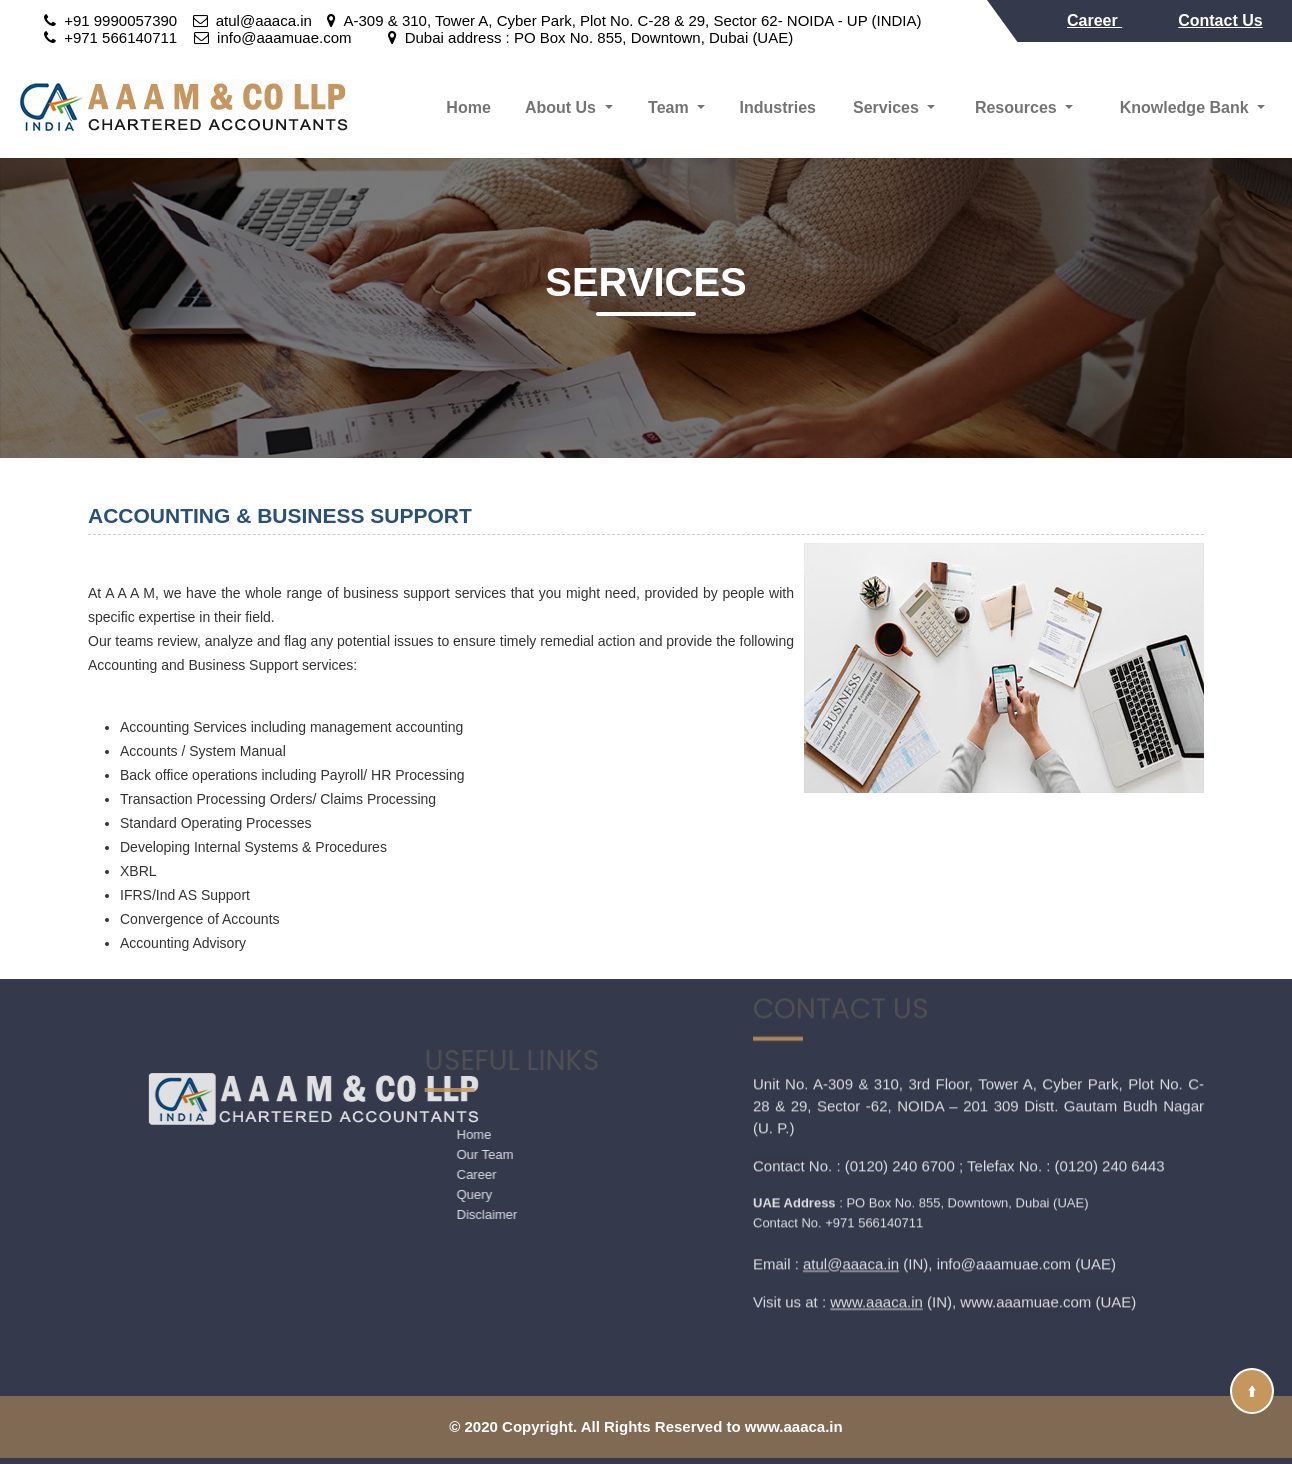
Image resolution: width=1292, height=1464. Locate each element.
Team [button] (670, 107)
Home (468, 107)
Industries (777, 107)
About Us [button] (563, 107)
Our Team (407, 1154)
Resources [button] (1018, 107)
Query (396, 1194)
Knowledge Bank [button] (1186, 107)
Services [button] (888, 107)
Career (1094, 20)
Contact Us (1220, 20)
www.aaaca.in (876, 1210)
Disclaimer (409, 1214)
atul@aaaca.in (851, 1172)
